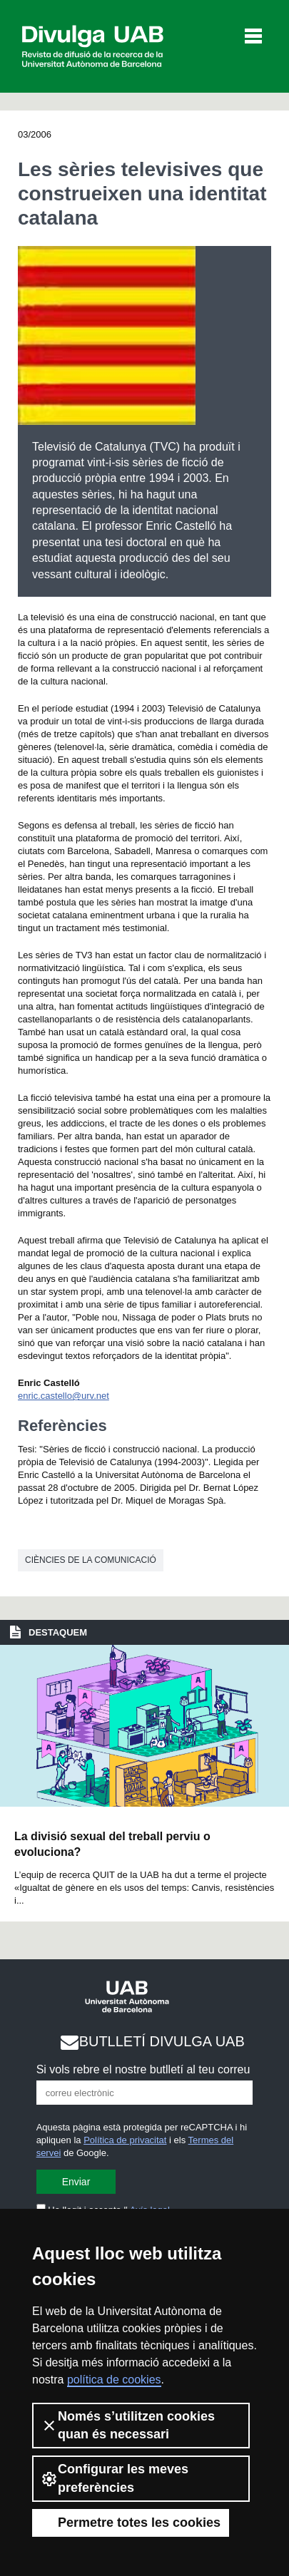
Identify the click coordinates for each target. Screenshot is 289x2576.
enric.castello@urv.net (63, 1395)
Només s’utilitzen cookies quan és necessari (128, 2425)
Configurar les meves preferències (114, 2478)
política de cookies (114, 2380)
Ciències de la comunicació (90, 1560)
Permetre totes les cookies (130, 2522)
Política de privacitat (124, 2140)
